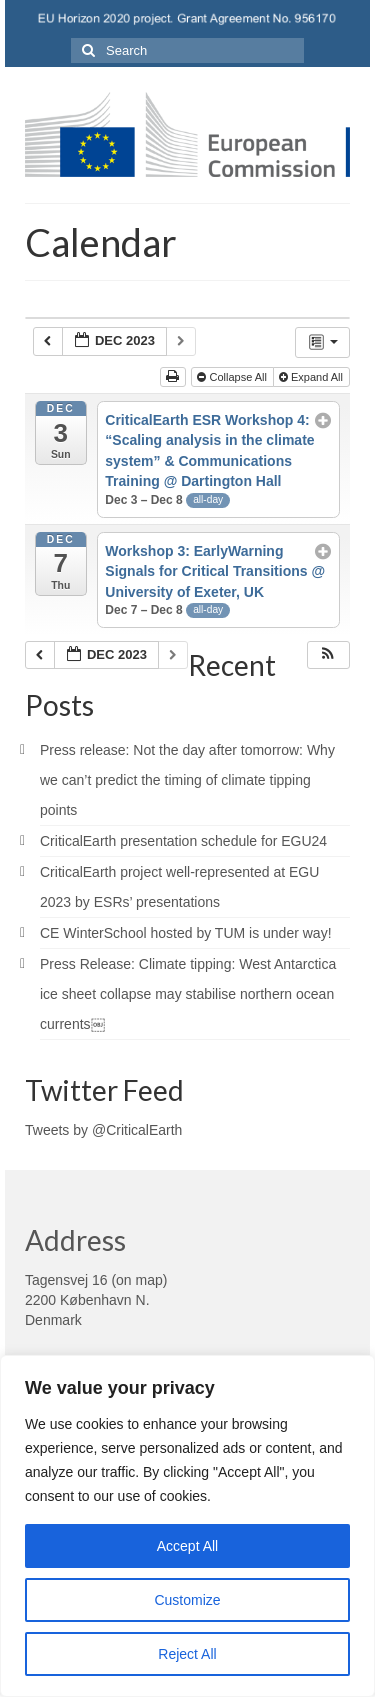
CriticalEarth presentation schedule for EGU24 (183, 841)
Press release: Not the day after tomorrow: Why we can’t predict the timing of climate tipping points (187, 780)
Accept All (187, 1546)
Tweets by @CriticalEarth (103, 1130)
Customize (187, 1600)
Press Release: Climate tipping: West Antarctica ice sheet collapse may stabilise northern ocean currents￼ (188, 994)
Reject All (187, 1654)
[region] (187, 1526)
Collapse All (233, 377)
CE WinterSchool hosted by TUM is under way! (186, 933)
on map (139, 1280)
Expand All (312, 377)
